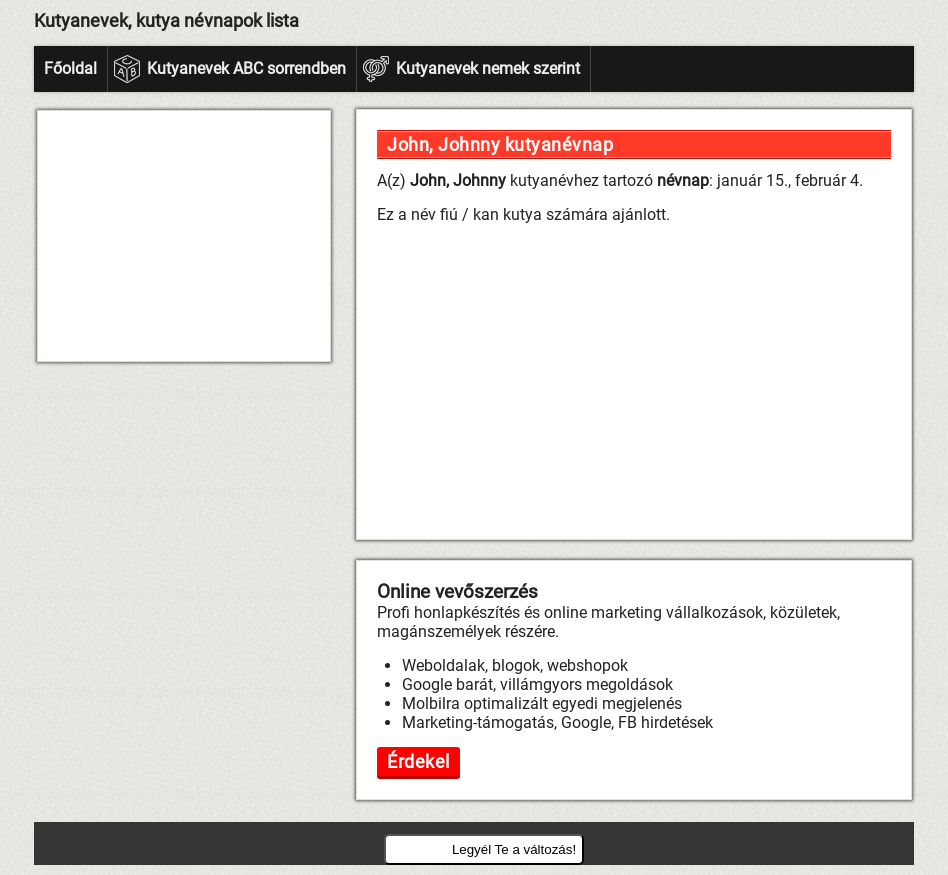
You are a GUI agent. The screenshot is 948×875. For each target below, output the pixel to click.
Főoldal (70, 68)
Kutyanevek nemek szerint (488, 68)
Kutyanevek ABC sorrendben (246, 68)
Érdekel (418, 761)
